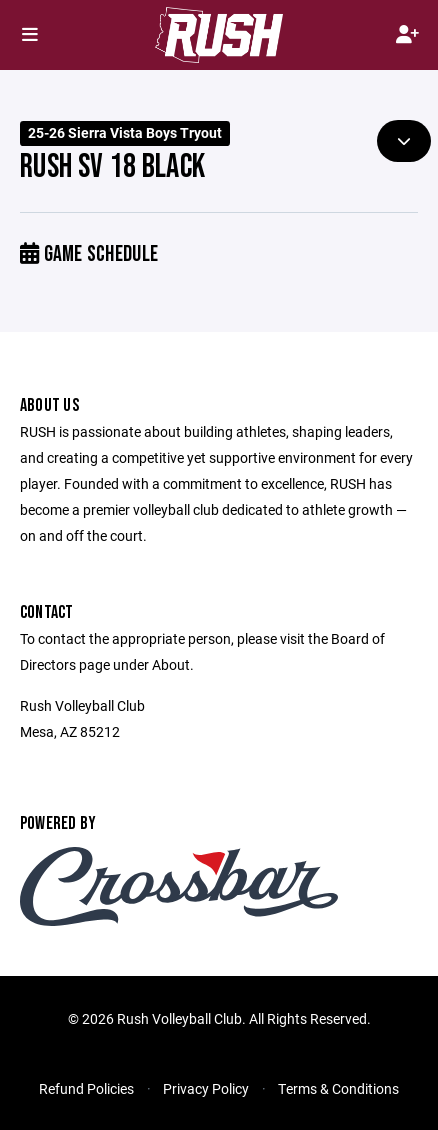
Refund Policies (86, 1088)
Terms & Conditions (338, 1088)
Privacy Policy (206, 1088)
